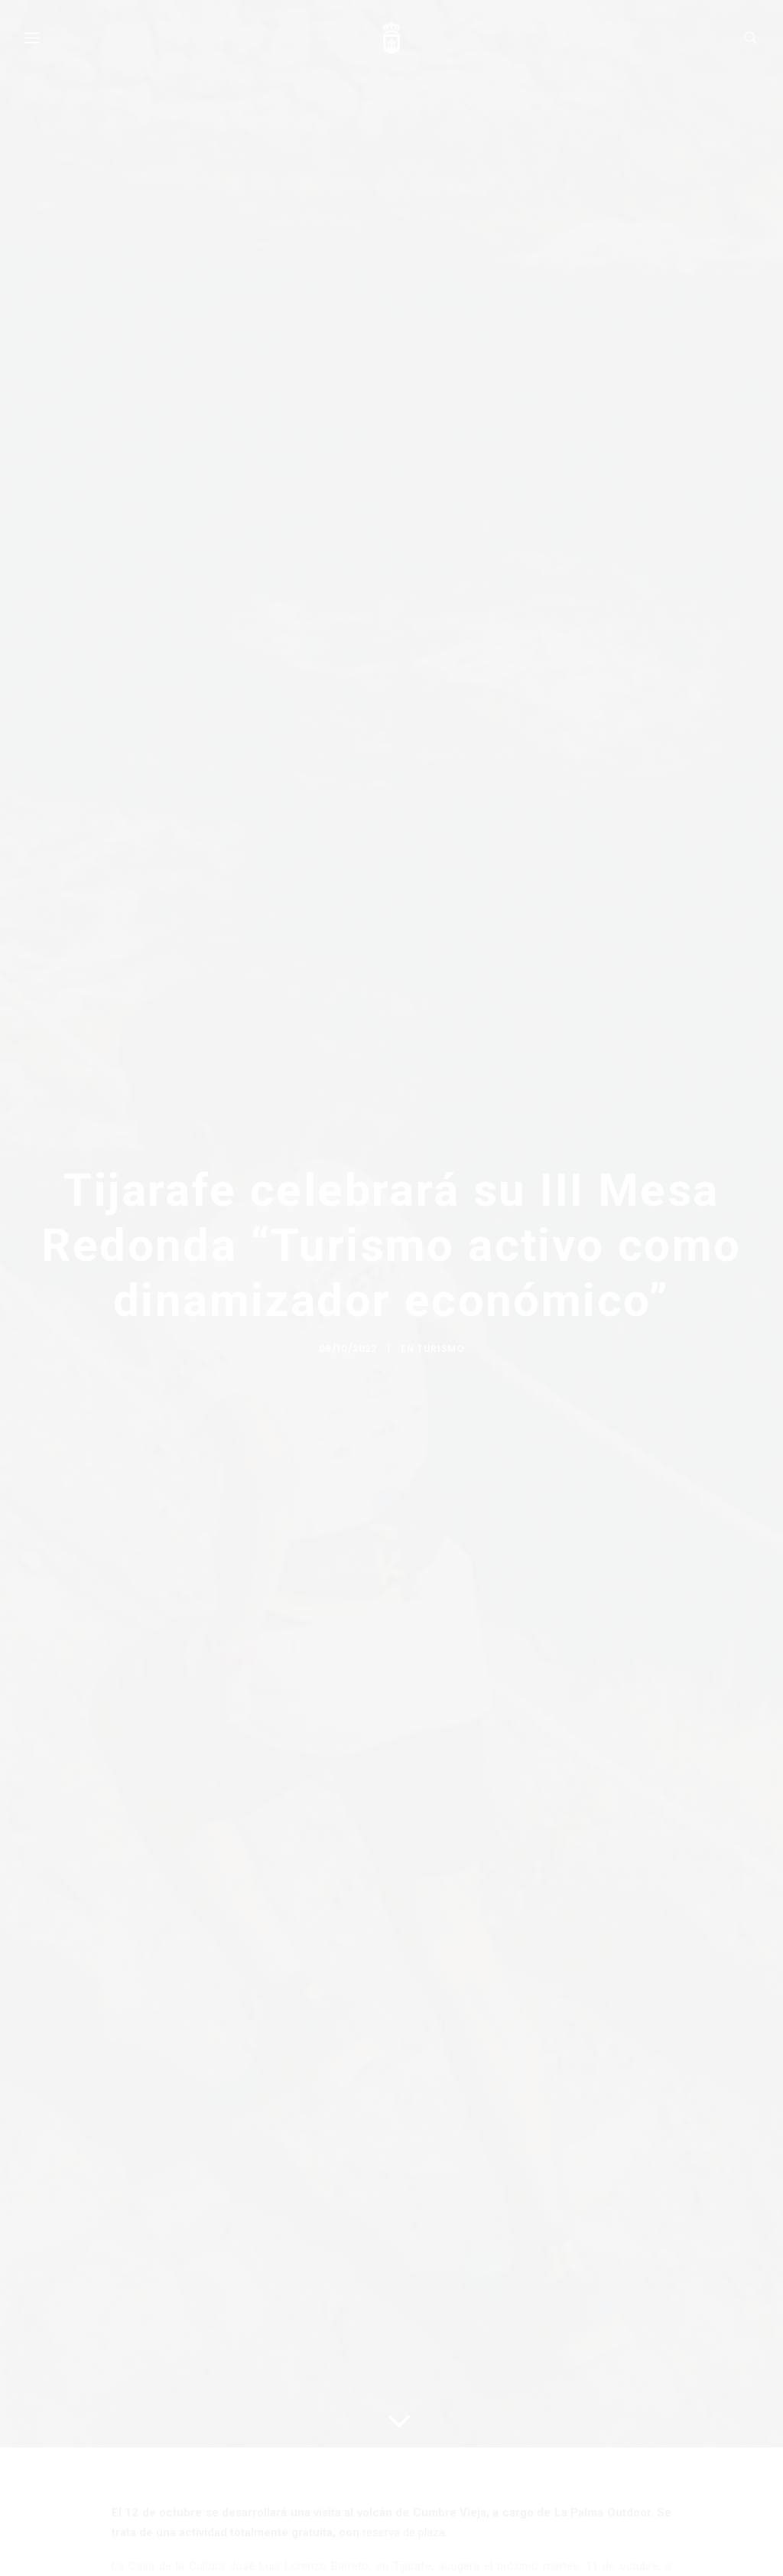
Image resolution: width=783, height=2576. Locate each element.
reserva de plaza (403, 2532)
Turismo (440, 1357)
